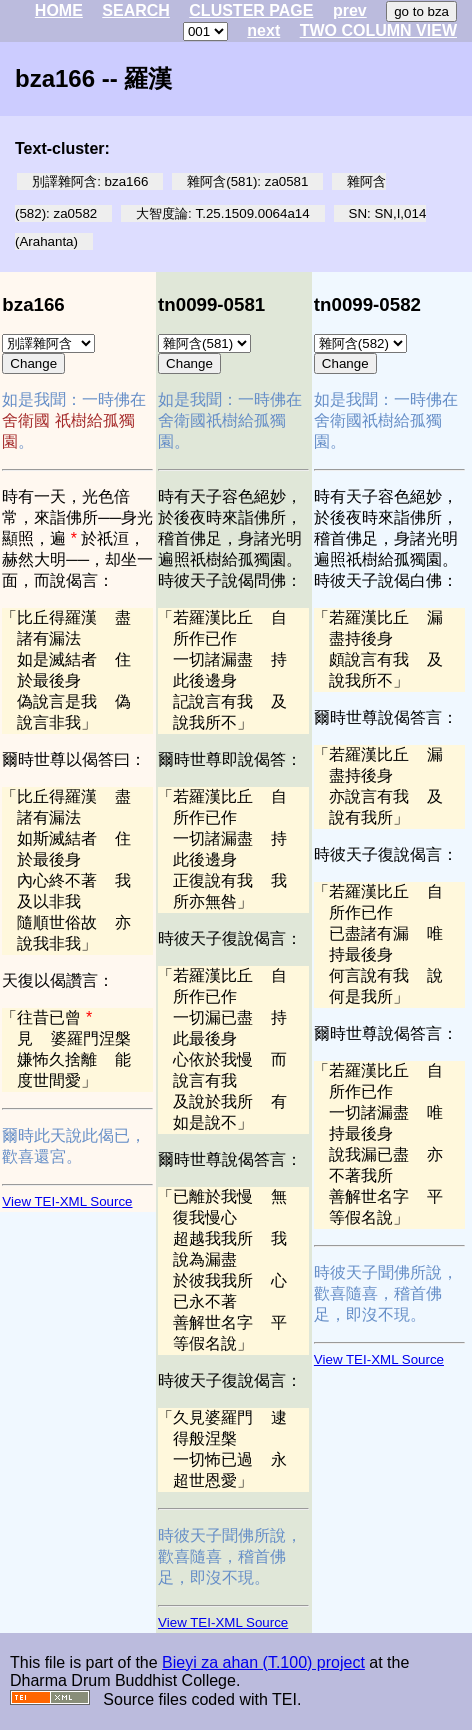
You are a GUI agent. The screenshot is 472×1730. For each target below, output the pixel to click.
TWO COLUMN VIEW (378, 30)
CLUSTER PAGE (251, 10)
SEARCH (136, 10)
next (263, 30)
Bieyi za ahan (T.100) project (263, 1662)
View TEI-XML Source (67, 1201)
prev (350, 10)
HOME (59, 10)
